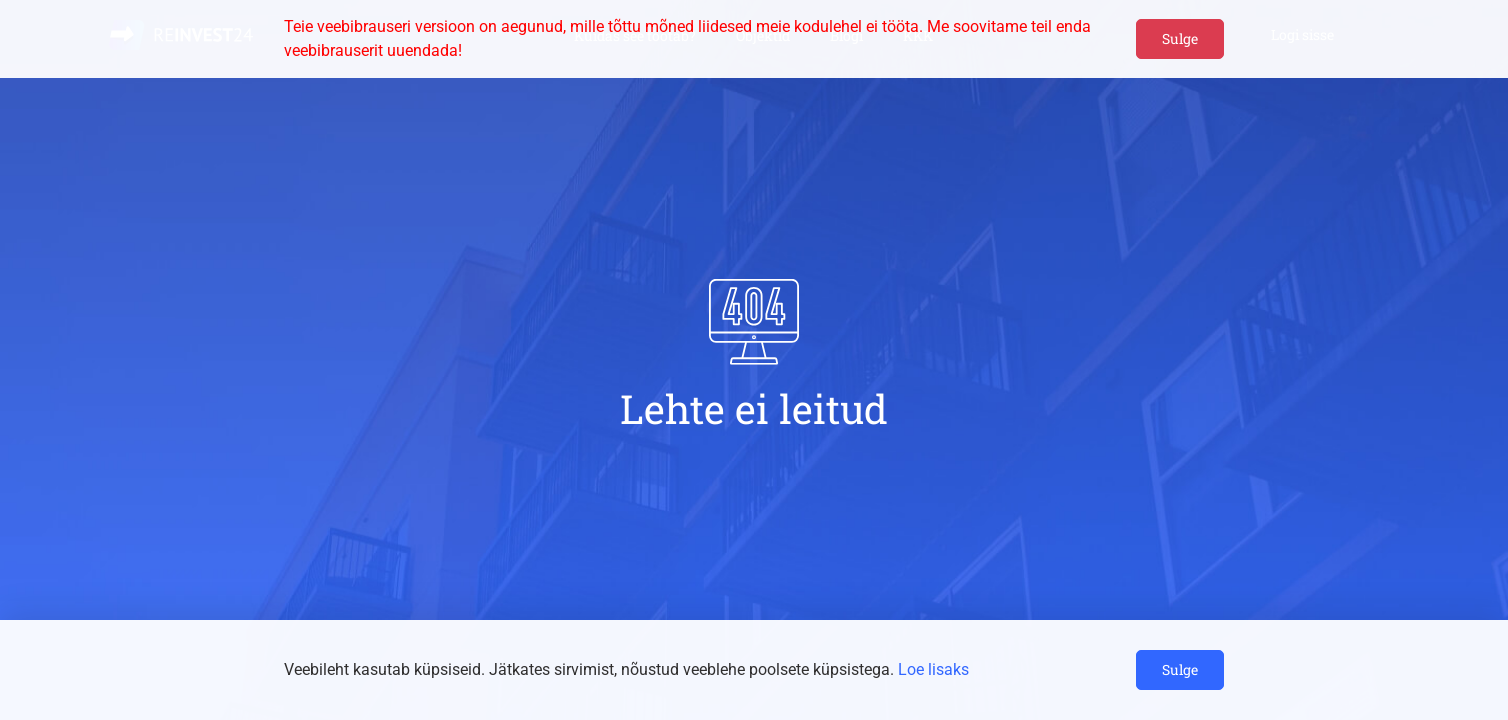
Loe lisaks (933, 669)
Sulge (1180, 38)
